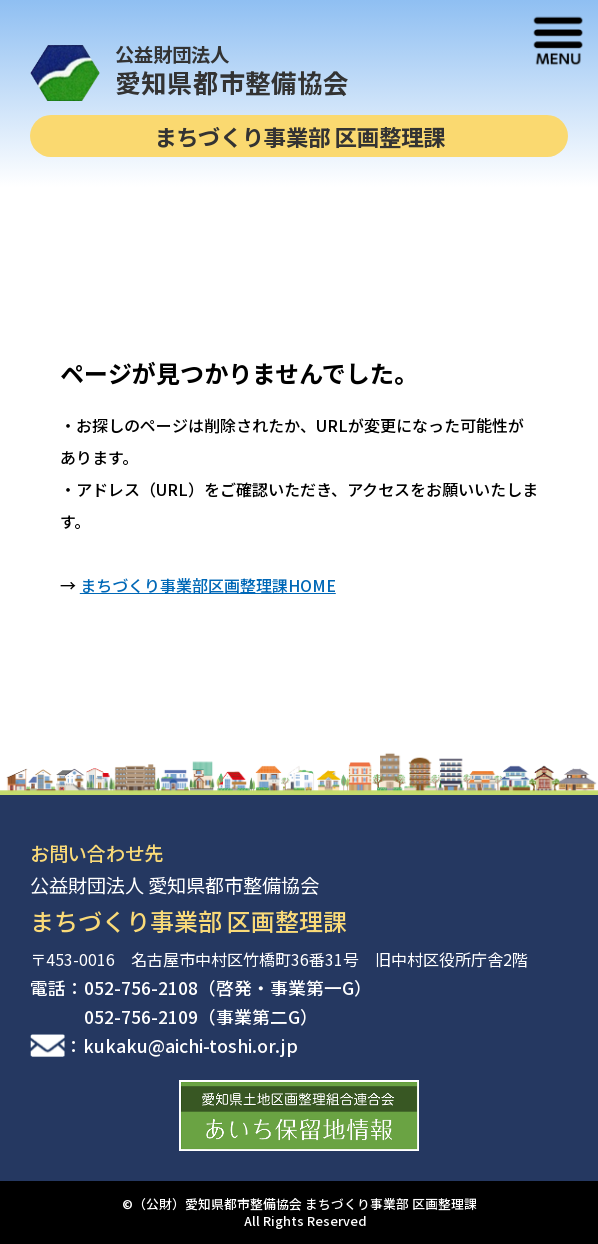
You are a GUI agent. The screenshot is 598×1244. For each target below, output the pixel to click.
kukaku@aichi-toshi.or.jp (190, 1045)
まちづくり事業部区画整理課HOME (208, 585)
